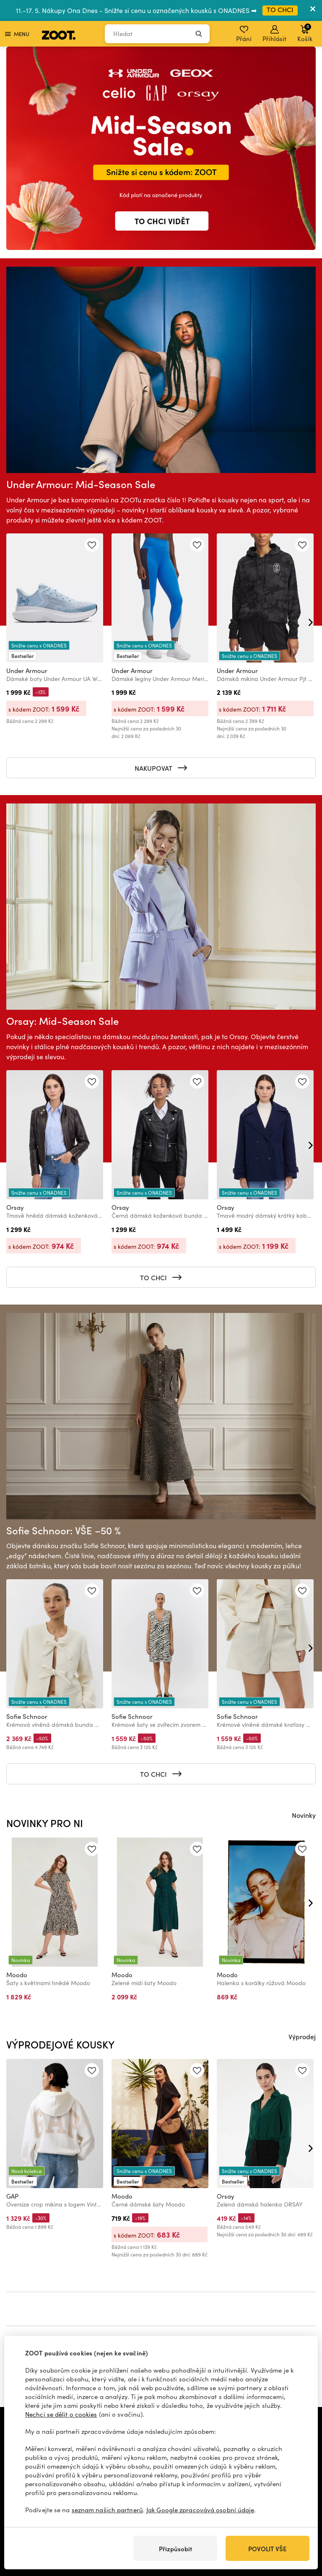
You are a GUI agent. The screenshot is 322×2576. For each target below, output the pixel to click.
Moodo (16, 1974)
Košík (304, 33)
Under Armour (26, 670)
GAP (12, 2196)
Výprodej (302, 2036)
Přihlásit (274, 34)
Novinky (304, 1815)
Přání (244, 34)
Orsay (15, 1207)
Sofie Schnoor (26, 1716)
